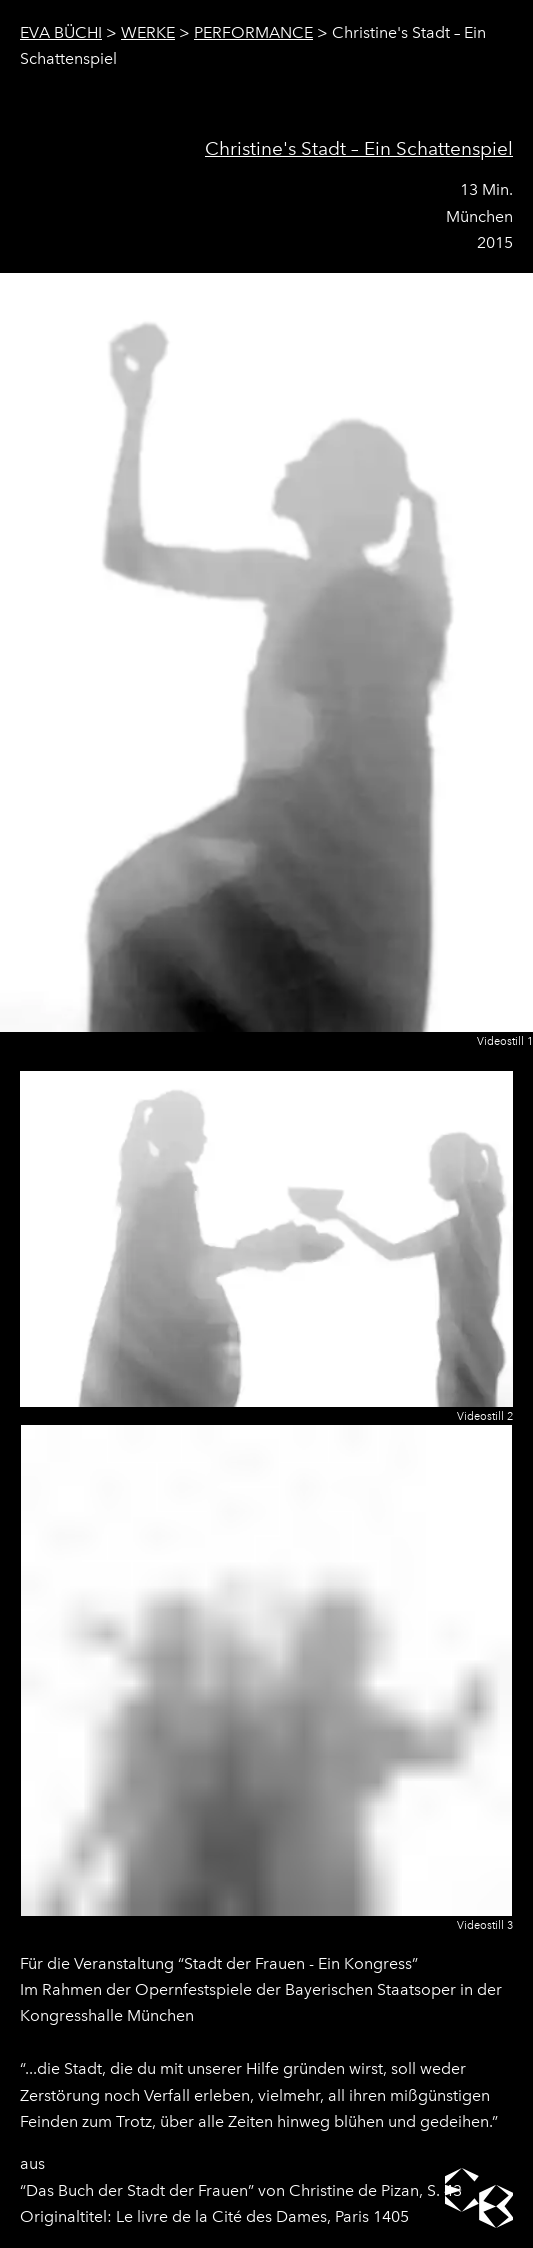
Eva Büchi (61, 32)
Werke (148, 32)
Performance (253, 32)
